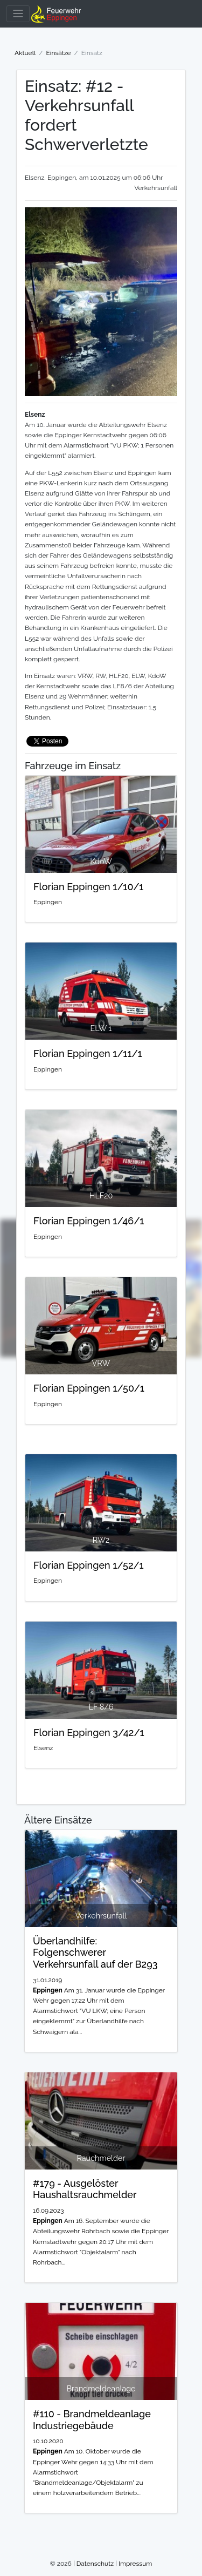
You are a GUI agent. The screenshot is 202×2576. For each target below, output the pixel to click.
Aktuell (25, 53)
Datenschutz (95, 2563)
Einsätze (58, 53)
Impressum (135, 2563)
